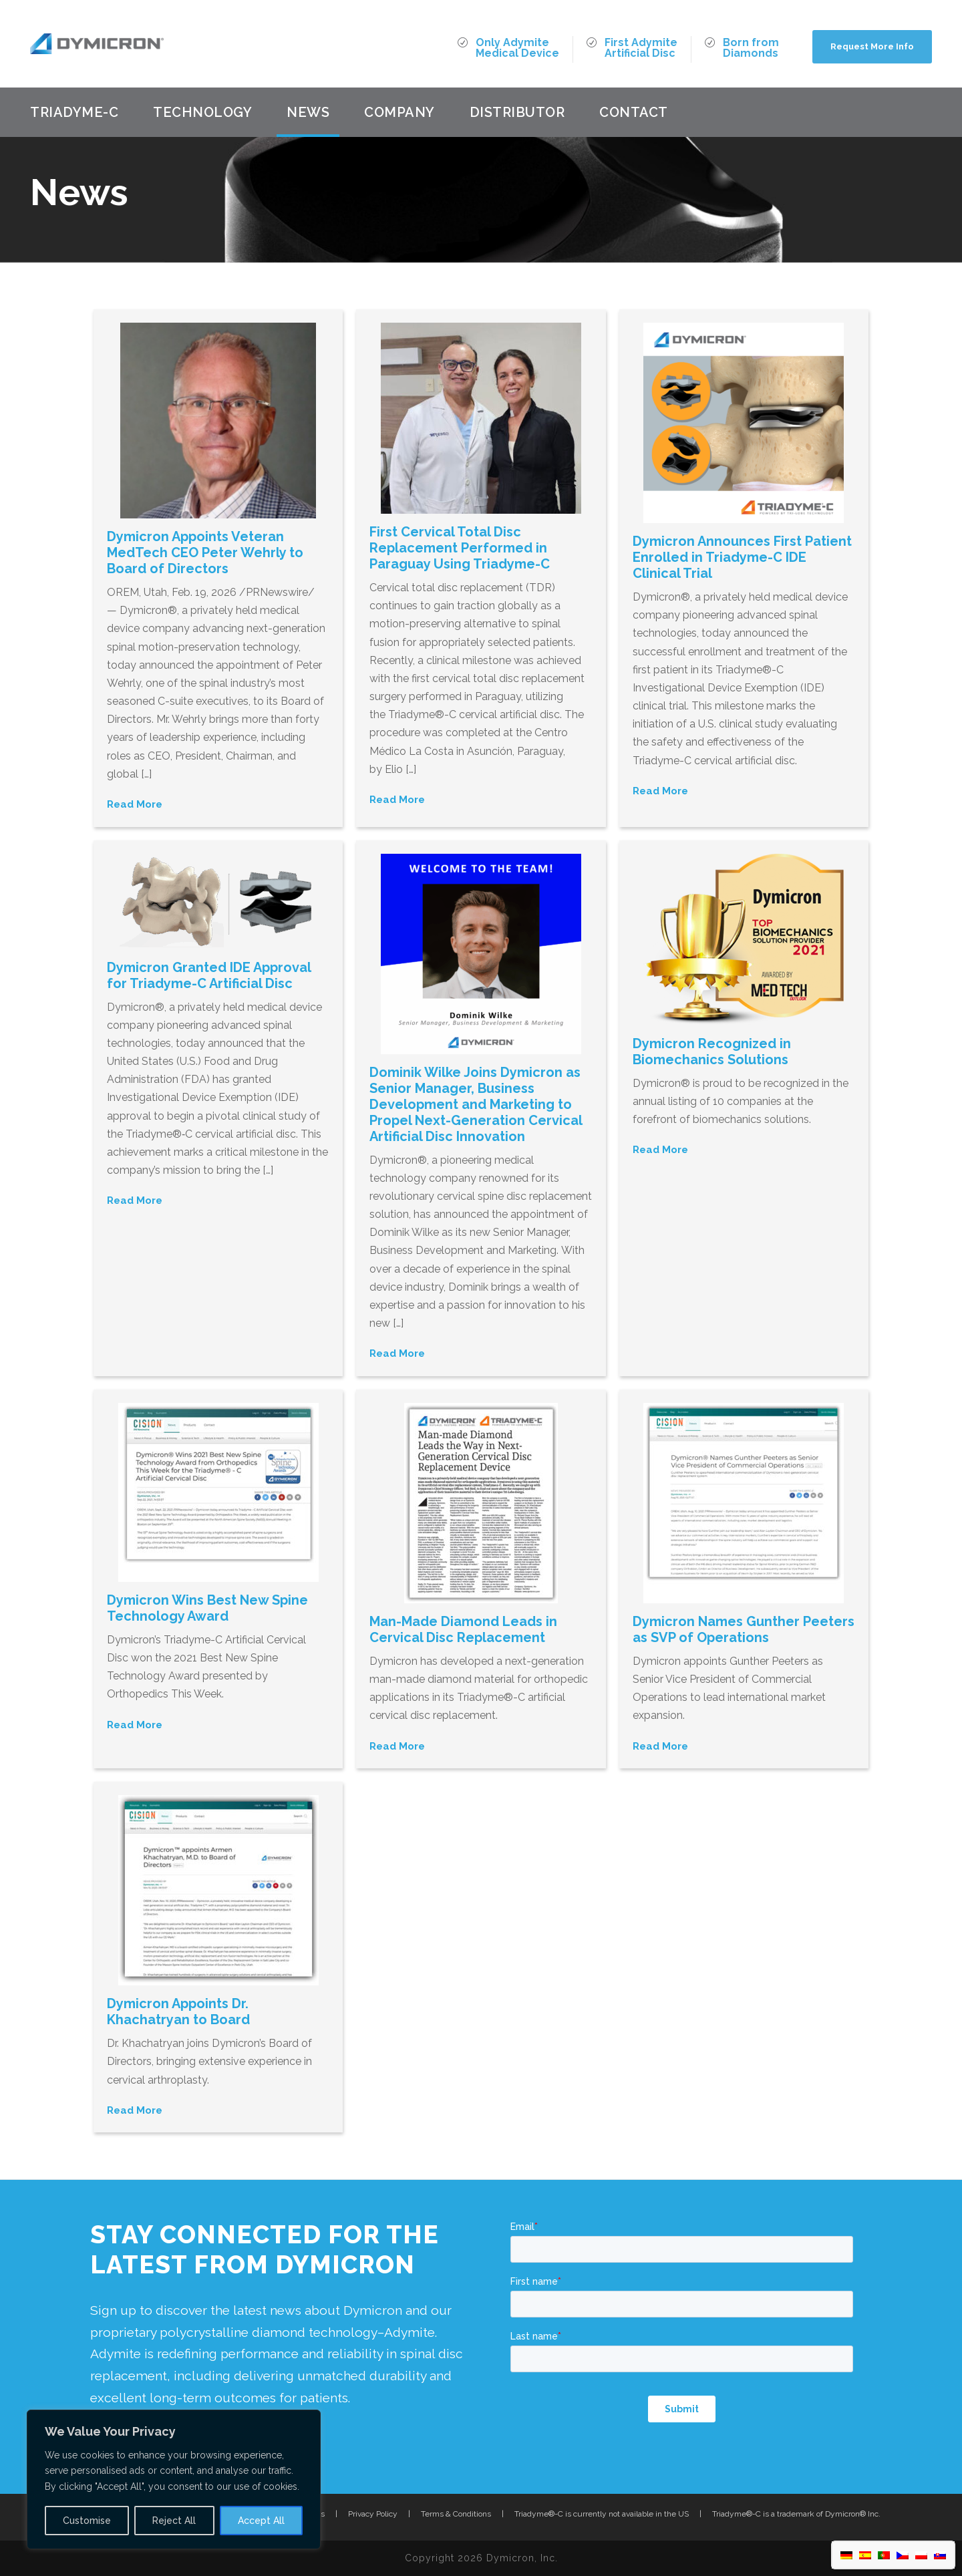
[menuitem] (846, 2555)
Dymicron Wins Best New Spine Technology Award (207, 1608)
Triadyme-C (74, 112)
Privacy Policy (372, 2514)
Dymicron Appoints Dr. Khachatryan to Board (178, 2011)
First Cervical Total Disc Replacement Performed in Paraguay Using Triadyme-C (459, 548)
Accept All (261, 2520)
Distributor (517, 112)
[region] (174, 2479)
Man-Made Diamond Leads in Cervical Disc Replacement (463, 1629)
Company (399, 112)
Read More (134, 804)
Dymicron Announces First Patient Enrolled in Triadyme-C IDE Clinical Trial (742, 557)
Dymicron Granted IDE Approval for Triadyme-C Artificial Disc (209, 975)
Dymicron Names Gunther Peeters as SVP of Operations (743, 1629)
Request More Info (872, 46)
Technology (202, 112)
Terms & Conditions (456, 2514)
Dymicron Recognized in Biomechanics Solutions (712, 1051)
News (308, 112)
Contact (633, 112)
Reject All (174, 2520)
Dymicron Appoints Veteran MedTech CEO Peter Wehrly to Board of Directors (205, 552)
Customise (87, 2520)
